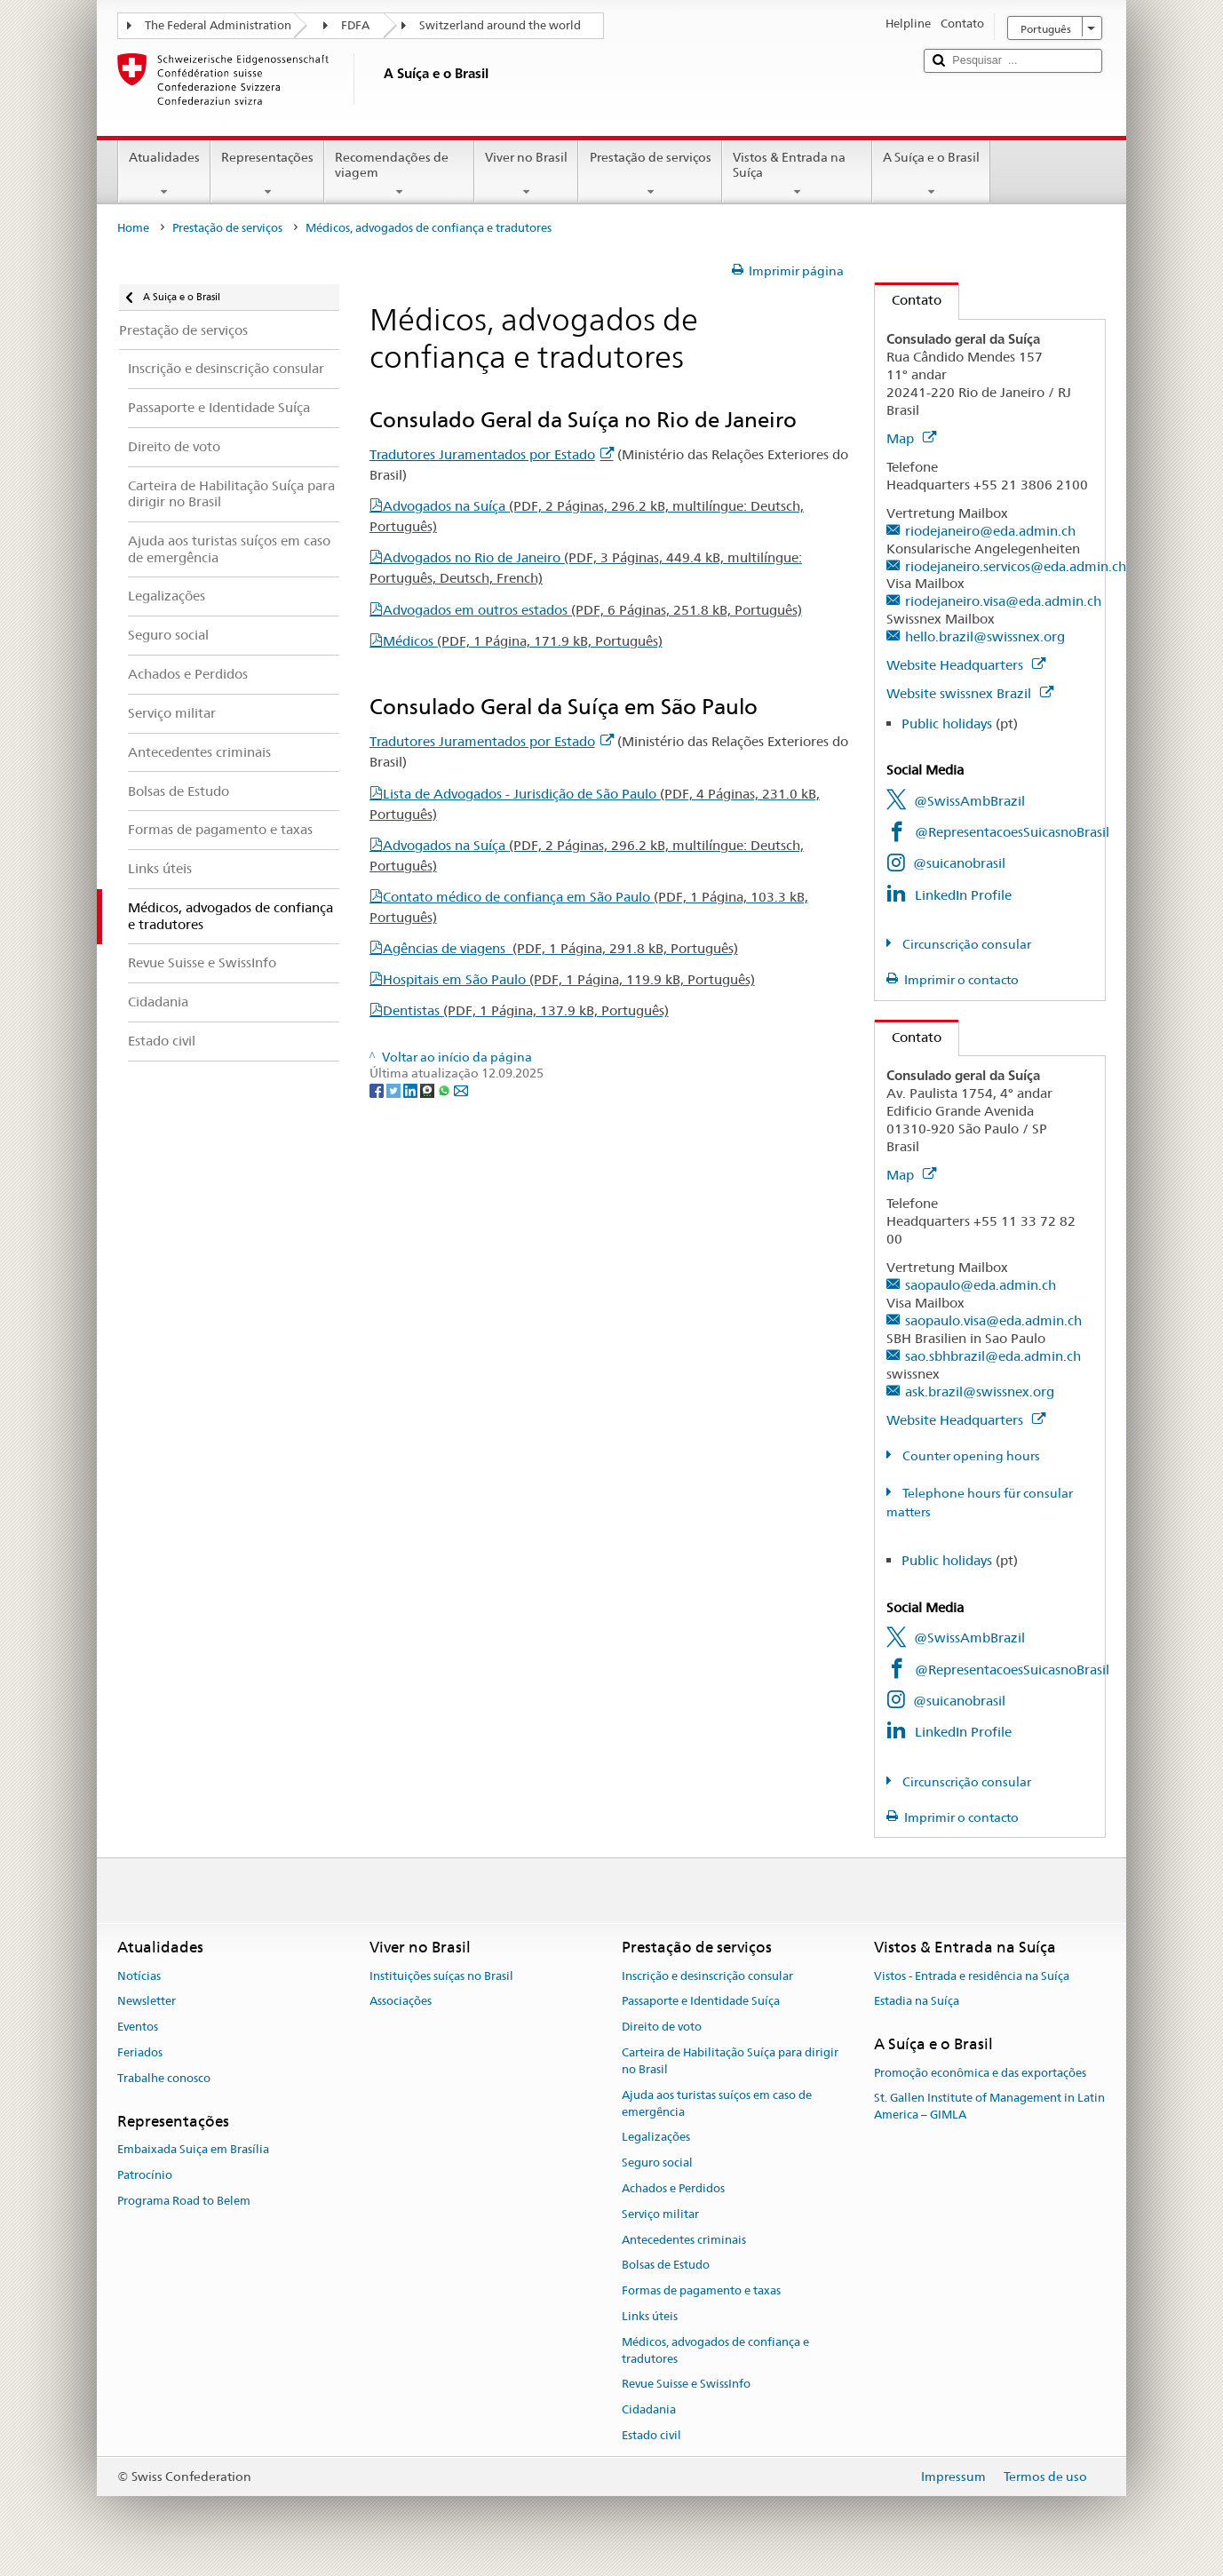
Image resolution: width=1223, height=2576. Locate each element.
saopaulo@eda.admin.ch (980, 1284)
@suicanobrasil (959, 863)
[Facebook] (377, 1090)
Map (911, 438)
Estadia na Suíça (916, 2001)
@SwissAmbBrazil (969, 800)
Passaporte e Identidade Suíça (701, 2001)
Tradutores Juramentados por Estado (491, 454)
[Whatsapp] (445, 1090)
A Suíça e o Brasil (931, 174)
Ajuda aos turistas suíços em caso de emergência (717, 2103)
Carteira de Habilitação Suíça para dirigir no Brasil (730, 2061)
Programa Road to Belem (183, 2200)
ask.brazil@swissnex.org (979, 1391)
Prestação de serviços (649, 174)
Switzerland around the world (500, 25)
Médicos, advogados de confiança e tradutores (715, 2350)
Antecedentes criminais (684, 2239)
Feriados (140, 2052)
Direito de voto (662, 2027)
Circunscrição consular (965, 944)
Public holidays (946, 723)
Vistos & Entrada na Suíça (797, 174)
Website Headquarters (965, 664)
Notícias (139, 1976)
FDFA (355, 25)
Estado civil (651, 2435)
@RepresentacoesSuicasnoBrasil (1012, 831)
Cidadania (649, 2409)
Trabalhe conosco (163, 2078)
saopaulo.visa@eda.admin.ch (993, 1320)
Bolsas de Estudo (666, 2265)
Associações (400, 2001)
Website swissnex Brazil (969, 693)
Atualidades (164, 174)
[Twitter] (394, 1090)
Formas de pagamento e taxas (701, 2290)
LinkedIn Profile (963, 894)
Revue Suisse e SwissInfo (686, 2384)
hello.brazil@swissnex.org (985, 636)
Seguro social (657, 2162)
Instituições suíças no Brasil (441, 1976)
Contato (908, 299)
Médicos (523, 640)
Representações (267, 174)
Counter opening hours (970, 1456)
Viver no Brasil (526, 174)
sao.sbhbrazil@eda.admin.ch (993, 1356)
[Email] (461, 1090)
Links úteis (650, 2316)
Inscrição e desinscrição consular (707, 1976)
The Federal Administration (218, 25)
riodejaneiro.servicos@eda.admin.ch (1015, 566)
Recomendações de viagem (399, 174)
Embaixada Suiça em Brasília (193, 2149)
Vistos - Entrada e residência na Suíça (971, 1976)
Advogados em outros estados (592, 609)
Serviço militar (660, 2214)
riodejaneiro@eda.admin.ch (990, 530)
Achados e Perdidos (673, 2188)
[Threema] (428, 1090)
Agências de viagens (560, 948)
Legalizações (656, 2137)
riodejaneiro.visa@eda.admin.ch (1003, 600)
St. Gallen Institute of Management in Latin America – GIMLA (989, 2107)
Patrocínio (144, 2175)
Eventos (137, 2027)
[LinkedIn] (411, 1090)
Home (133, 228)
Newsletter (146, 2001)
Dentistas (526, 1010)
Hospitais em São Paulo (569, 979)
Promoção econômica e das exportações (980, 2072)
